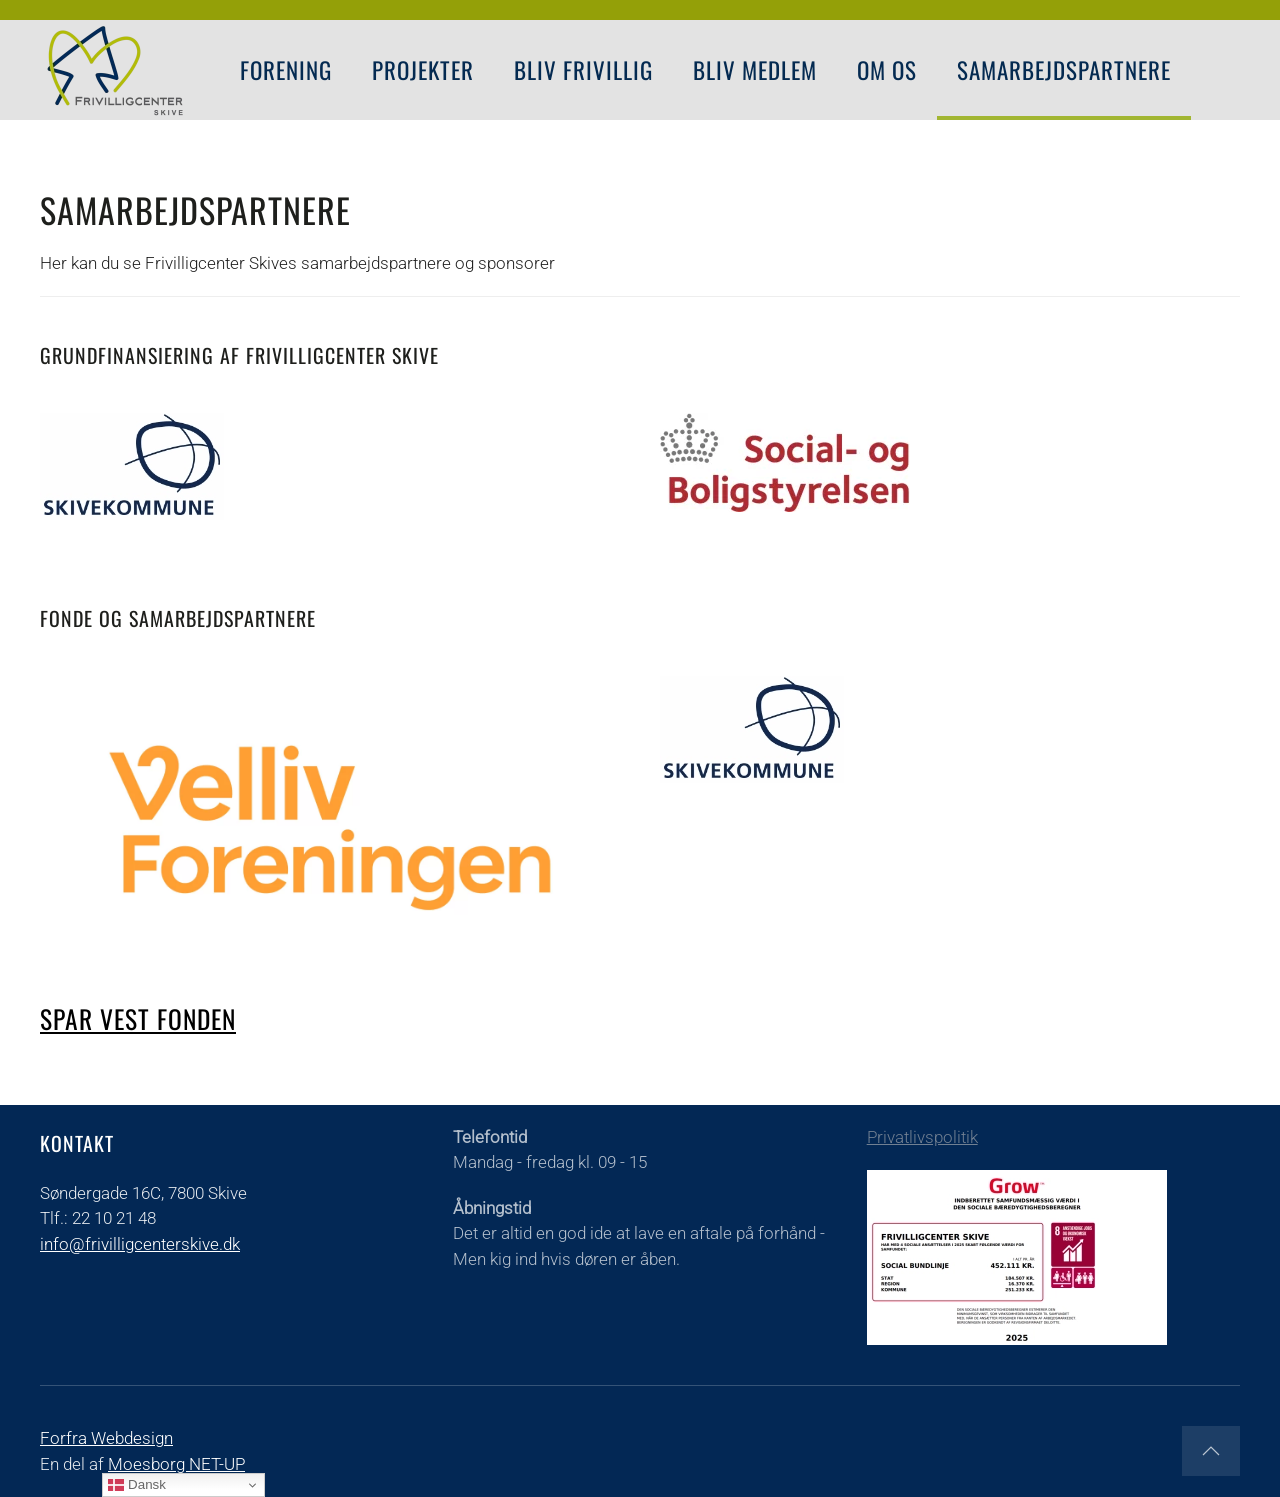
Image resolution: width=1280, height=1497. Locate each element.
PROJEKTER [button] (423, 70)
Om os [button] (887, 70)
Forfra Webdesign (106, 1438)
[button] (1211, 1451)
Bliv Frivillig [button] (583, 70)
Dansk (136, 1485)
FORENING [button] (286, 70)
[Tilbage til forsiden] (115, 70)
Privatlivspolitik (922, 1137)
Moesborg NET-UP (176, 1464)
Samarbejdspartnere (1064, 70)
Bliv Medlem (755, 70)
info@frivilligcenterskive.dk (140, 1244)
